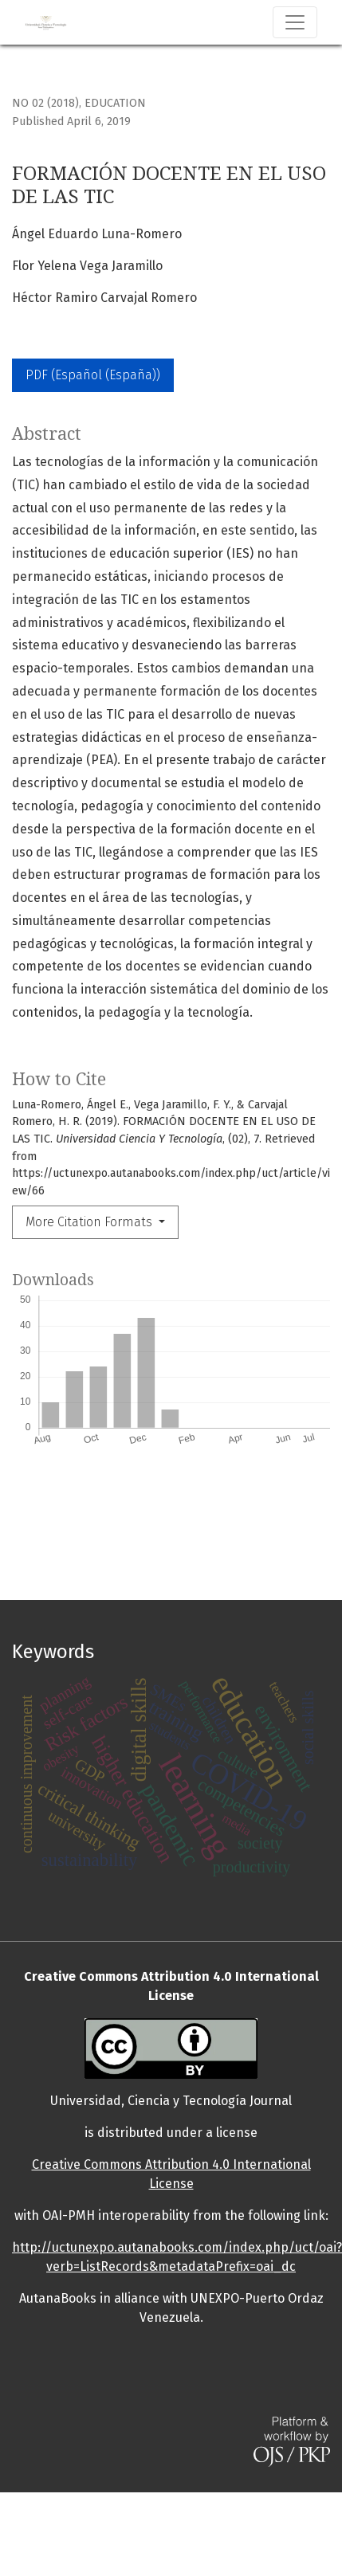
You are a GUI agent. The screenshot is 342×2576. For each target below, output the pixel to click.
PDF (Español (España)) (93, 374)
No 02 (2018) (45, 103)
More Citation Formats (90, 1221)
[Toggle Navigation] (295, 22)
